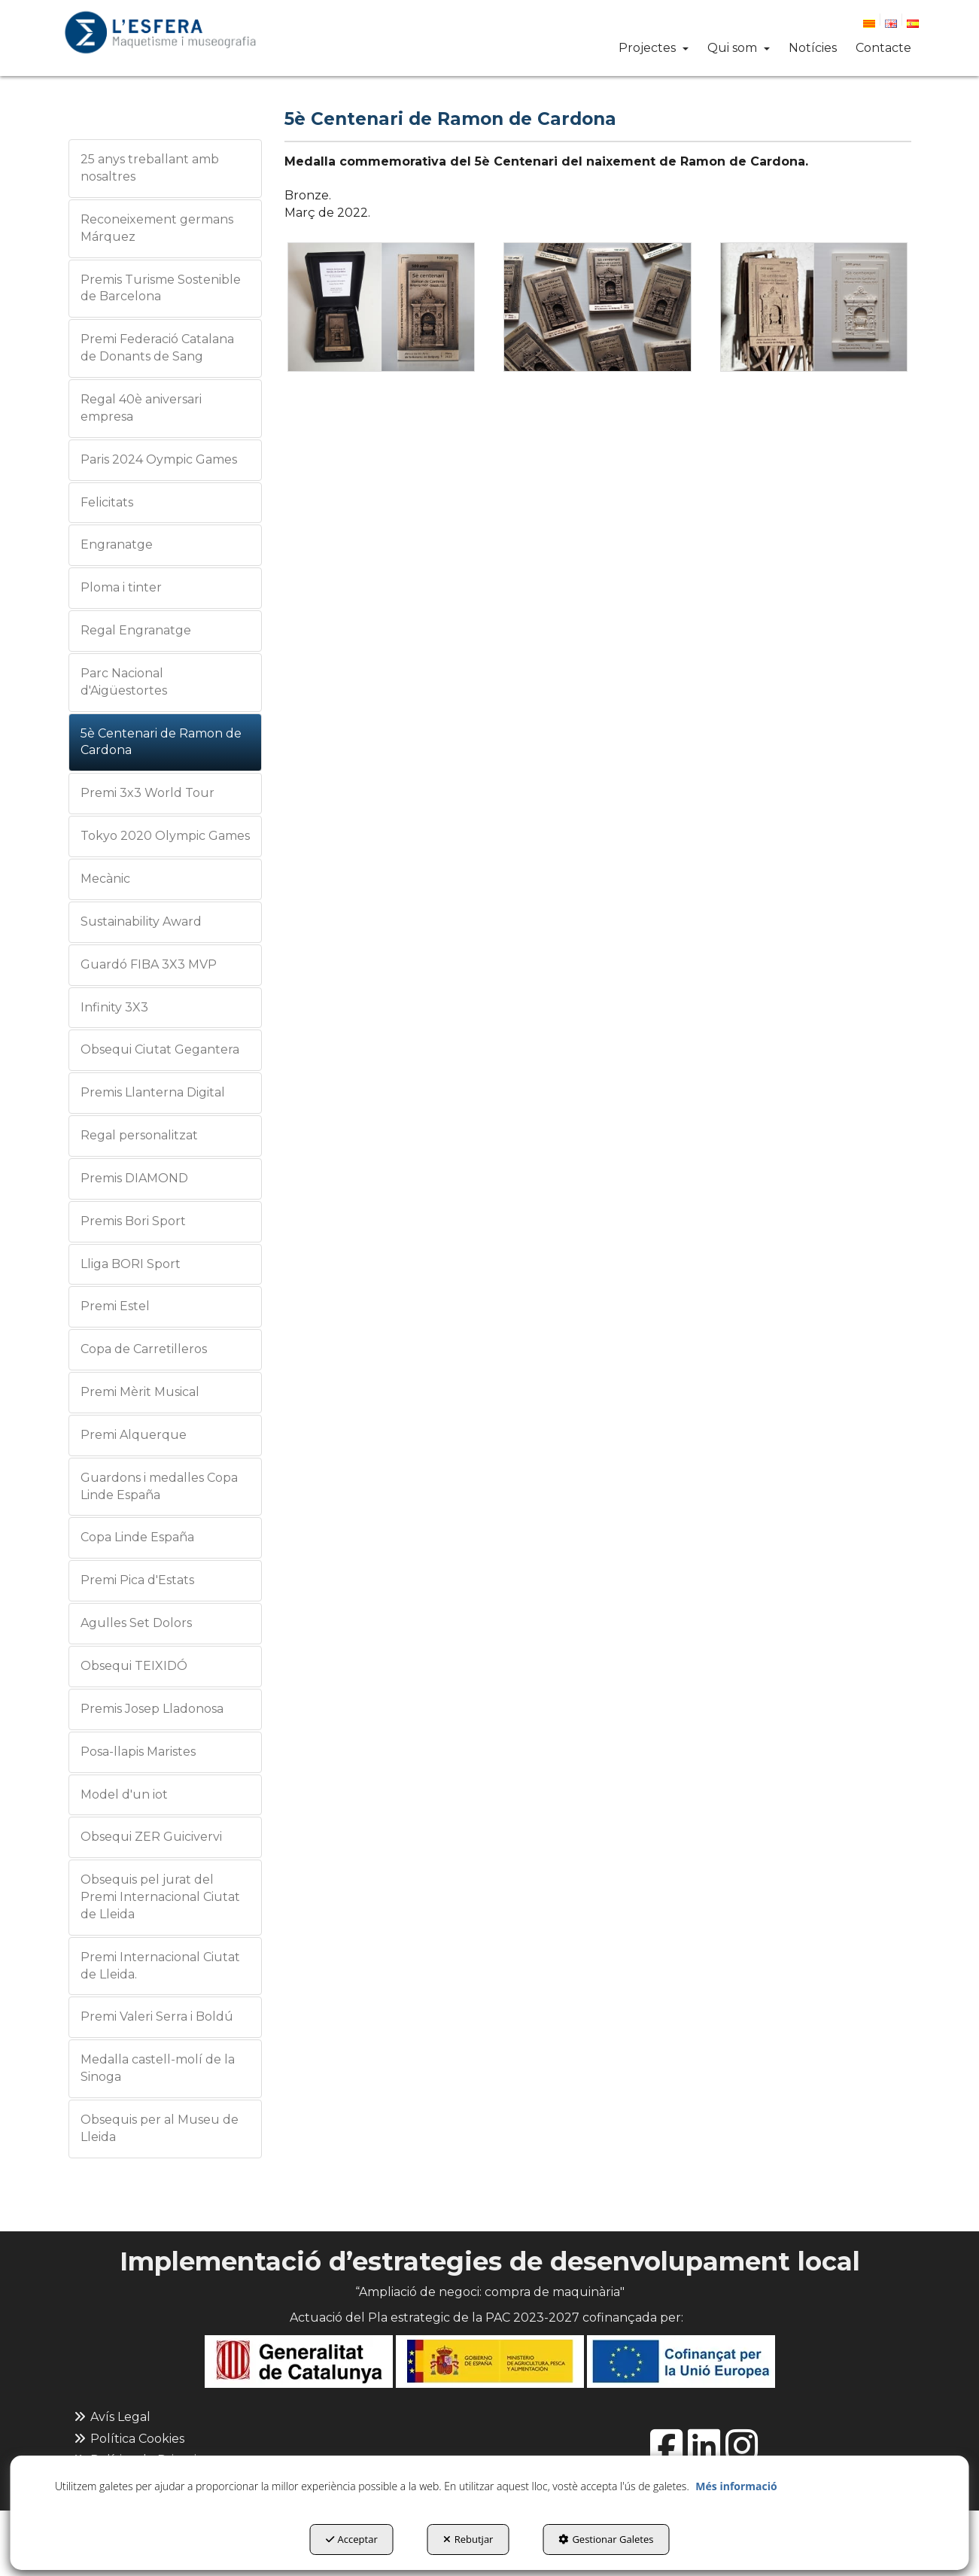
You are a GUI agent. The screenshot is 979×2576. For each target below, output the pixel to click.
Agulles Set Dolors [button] (136, 1623)
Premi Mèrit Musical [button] (140, 1392)
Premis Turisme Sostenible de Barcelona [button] (161, 288)
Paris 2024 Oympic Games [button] (159, 459)
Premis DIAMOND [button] (134, 1178)
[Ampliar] (381, 307)
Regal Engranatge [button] (136, 630)
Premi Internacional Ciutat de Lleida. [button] (160, 1965)
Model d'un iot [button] (124, 1794)
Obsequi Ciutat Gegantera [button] (160, 1049)
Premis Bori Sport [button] (133, 1221)
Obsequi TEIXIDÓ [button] (134, 1666)
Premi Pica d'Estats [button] (137, 1580)
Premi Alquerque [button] (134, 1435)
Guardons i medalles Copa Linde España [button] (159, 1486)
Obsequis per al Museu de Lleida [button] (160, 2128)
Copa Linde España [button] (137, 1537)
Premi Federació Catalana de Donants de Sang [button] (157, 347)
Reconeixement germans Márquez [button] (157, 228)
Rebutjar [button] (468, 2539)
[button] (160, 32)
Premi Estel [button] (115, 1306)
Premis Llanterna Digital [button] (153, 1092)
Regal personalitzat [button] (139, 1135)
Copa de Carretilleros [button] (144, 1349)
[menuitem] (876, 21)
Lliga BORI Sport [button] (131, 1264)
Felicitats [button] (107, 502)
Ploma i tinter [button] (121, 587)
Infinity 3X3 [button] (114, 1007)
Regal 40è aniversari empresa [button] (141, 408)
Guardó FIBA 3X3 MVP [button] (149, 964)
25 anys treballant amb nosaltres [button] (150, 168)
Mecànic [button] (105, 878)
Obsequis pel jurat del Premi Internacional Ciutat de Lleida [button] (160, 1896)
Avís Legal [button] (111, 2417)
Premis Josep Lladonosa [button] (152, 1709)
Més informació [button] (736, 2486)
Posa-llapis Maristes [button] (138, 1751)
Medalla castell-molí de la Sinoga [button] (158, 2068)
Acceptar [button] (352, 2539)
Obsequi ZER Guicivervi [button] (151, 1836)
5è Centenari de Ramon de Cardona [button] (161, 742)
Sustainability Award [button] (141, 921)
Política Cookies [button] (128, 2439)
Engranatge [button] (117, 544)
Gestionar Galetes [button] (605, 2539)
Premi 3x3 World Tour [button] (147, 793)
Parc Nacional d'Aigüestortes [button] (124, 682)
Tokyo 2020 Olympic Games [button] (165, 836)
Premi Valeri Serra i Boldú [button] (157, 2016)
